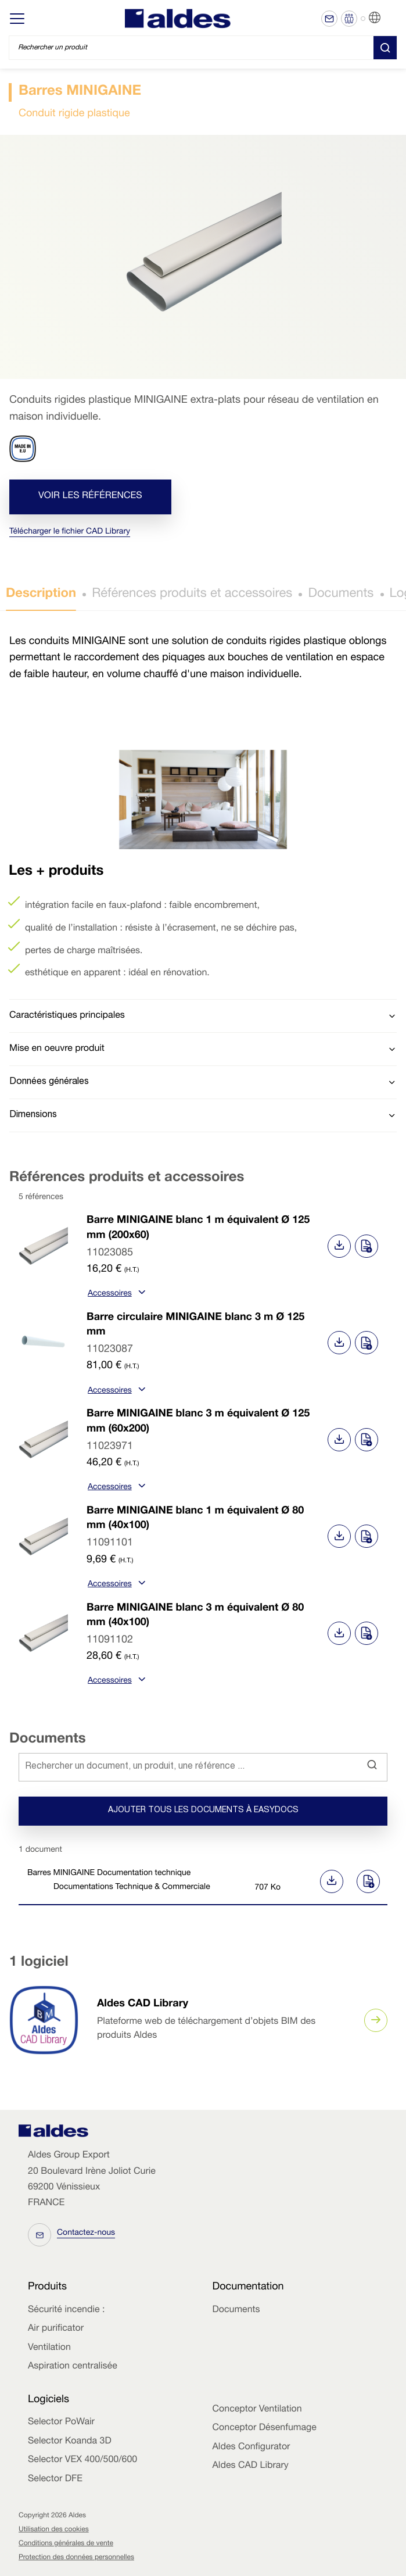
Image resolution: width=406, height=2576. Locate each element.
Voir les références (90, 496)
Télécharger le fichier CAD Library (69, 532)
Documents (340, 594)
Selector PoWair (61, 2422)
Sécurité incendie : (66, 2310)
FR (389, 18)
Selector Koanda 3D (70, 2441)
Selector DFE (55, 2479)
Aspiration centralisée (72, 2366)
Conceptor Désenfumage (265, 2428)
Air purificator (56, 2329)
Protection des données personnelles (76, 2557)
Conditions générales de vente (66, 2544)
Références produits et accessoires (192, 594)
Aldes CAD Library (142, 2004)
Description (41, 594)
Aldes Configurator (251, 2447)
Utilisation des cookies (54, 2530)
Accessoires (115, 1294)
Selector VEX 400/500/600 (82, 2460)
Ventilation (49, 2348)
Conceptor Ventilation (257, 2409)
